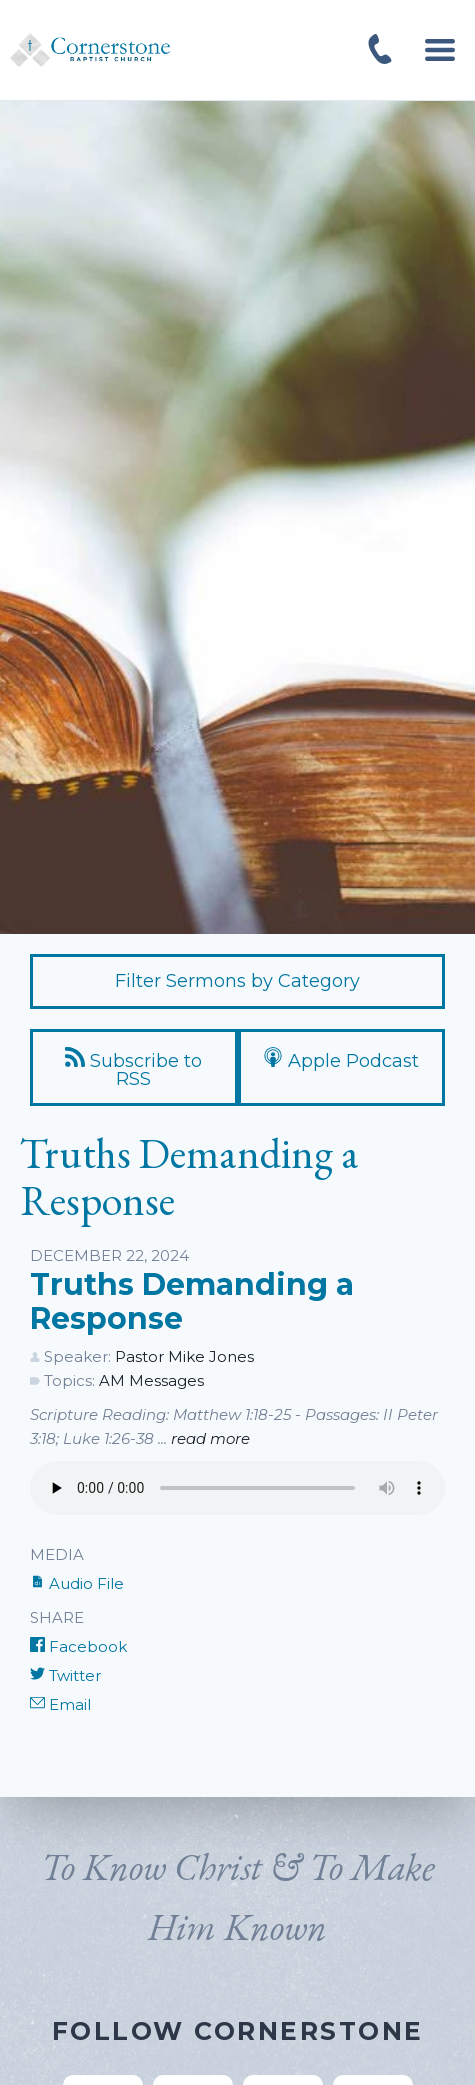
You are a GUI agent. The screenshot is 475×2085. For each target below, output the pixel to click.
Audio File (77, 1583)
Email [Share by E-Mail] (60, 1704)
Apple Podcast (341, 1059)
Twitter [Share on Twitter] (65, 1675)
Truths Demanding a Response (192, 1301)
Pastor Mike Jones (184, 1356)
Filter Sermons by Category (237, 981)
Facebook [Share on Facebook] (78, 1646)
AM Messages (151, 1380)
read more (210, 1438)
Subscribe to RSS (133, 1068)
